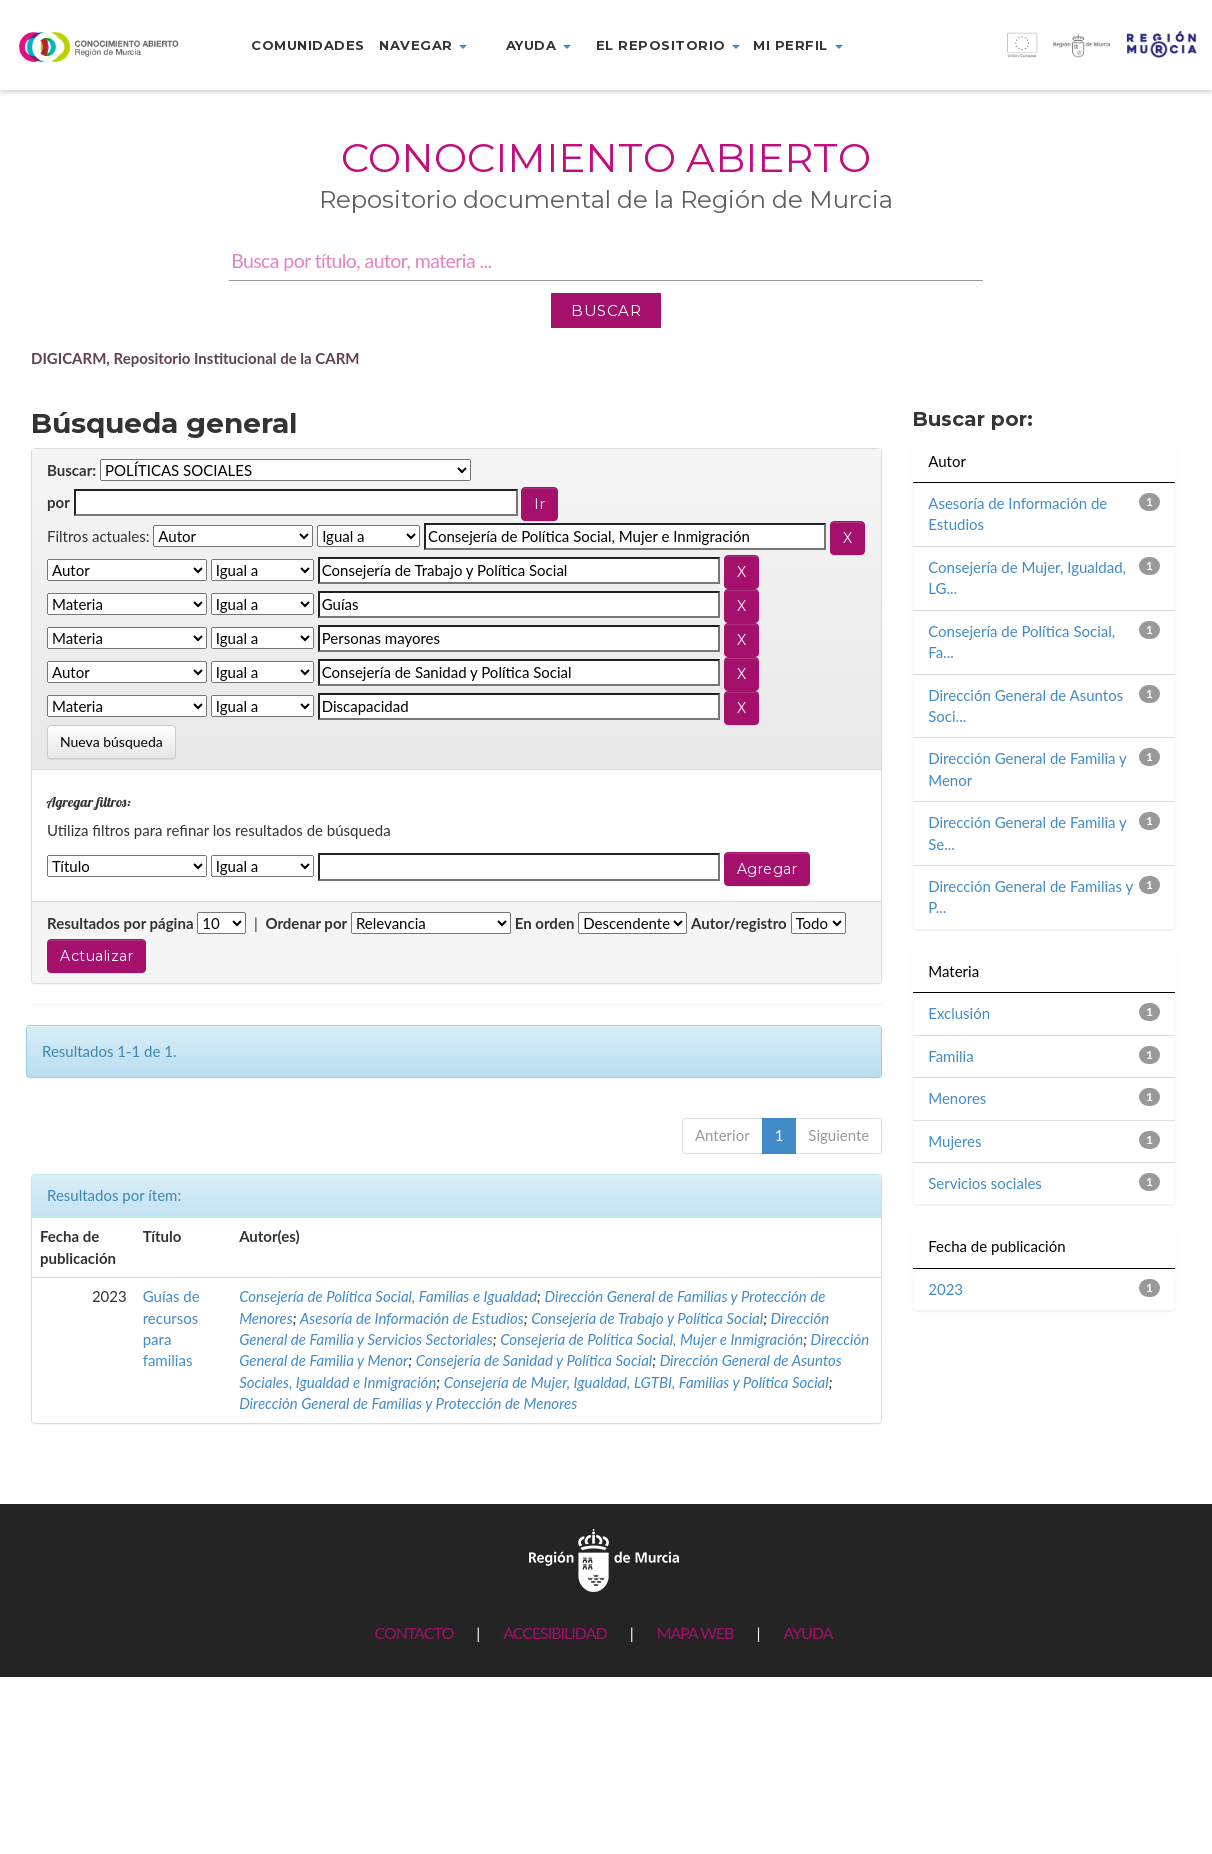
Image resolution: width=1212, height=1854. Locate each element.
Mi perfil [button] (797, 45)
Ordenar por (306, 923)
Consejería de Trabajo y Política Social (647, 1318)
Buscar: (71, 470)
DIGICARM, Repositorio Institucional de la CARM (195, 358)
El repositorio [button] (668, 45)
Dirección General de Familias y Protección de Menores (408, 1403)
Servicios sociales (985, 1183)
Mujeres (954, 1141)
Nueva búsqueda (111, 741)
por (58, 502)
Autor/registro (739, 923)
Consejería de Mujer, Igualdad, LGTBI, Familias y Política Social (636, 1382)
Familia (950, 1056)
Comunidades (308, 45)
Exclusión (959, 1013)
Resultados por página (120, 923)
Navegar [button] (423, 45)
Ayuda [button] (538, 45)
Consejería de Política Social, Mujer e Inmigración (651, 1339)
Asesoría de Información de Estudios (412, 1318)
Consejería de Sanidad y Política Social (534, 1360)
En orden (545, 923)
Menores (957, 1098)
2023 (945, 1289)
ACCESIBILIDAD (554, 1632)
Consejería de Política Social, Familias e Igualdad (388, 1296)
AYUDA (807, 1632)
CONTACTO (413, 1632)
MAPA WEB (695, 1632)
